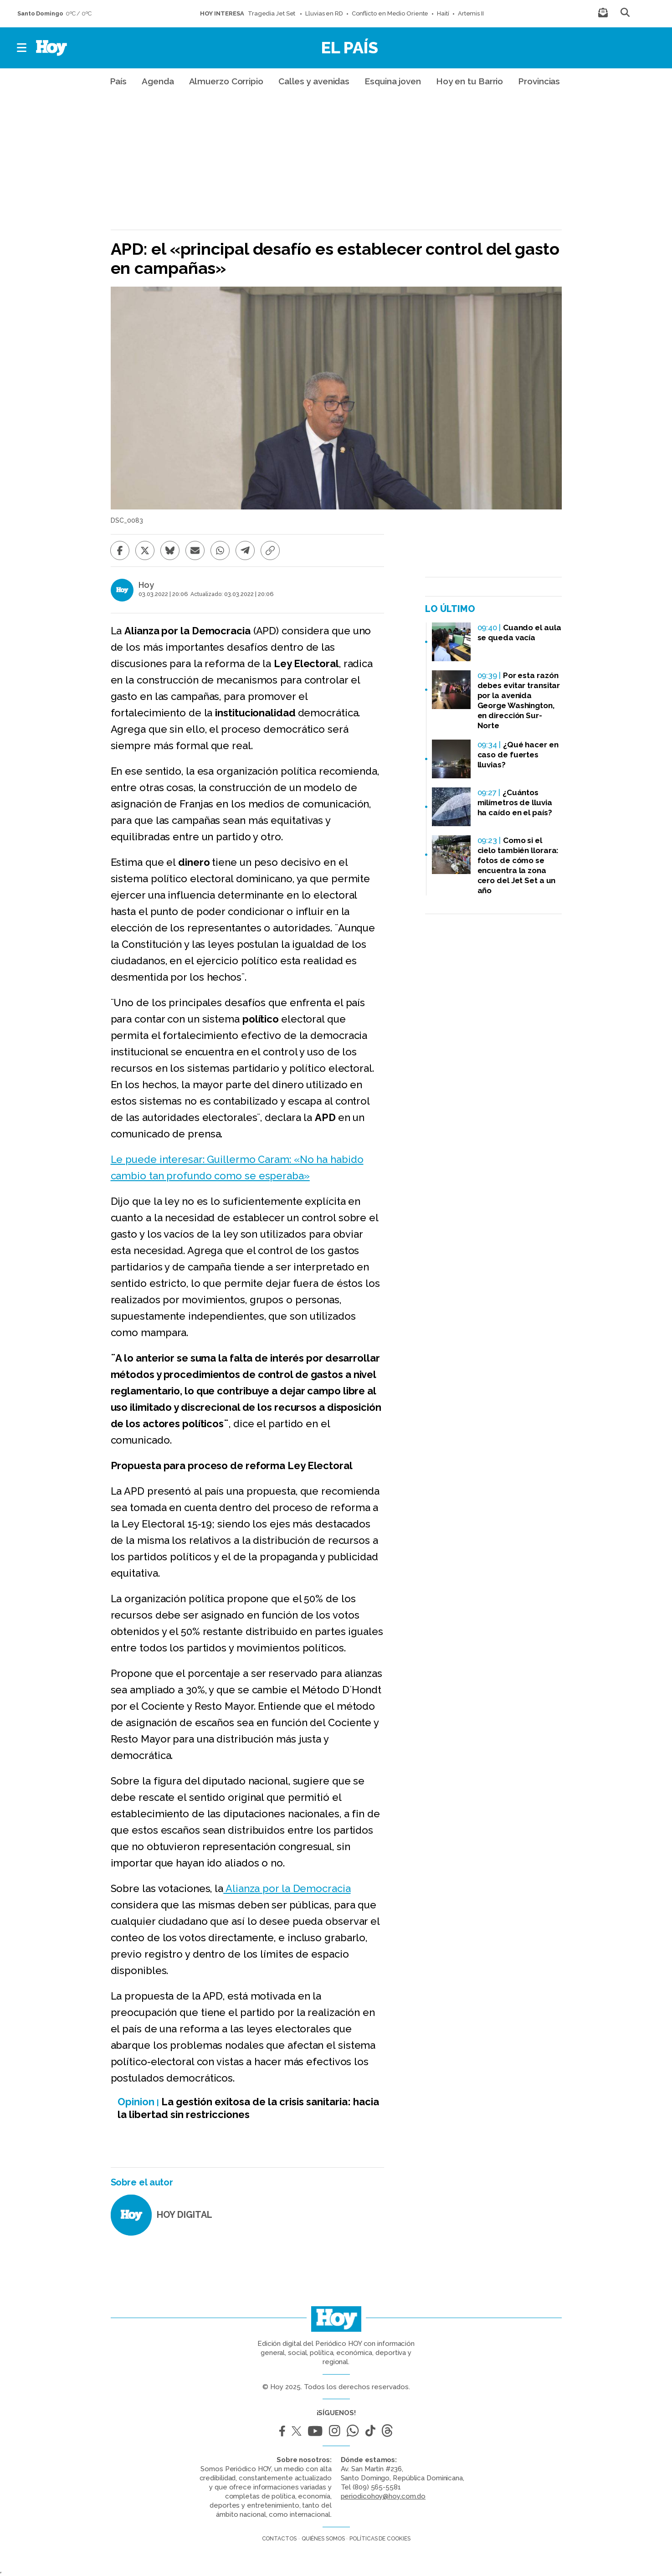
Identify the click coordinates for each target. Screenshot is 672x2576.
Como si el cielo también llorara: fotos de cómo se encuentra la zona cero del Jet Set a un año (518, 865)
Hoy (146, 585)
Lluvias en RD (324, 13)
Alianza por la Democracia (286, 1888)
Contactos (279, 2538)
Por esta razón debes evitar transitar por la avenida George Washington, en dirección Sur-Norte (518, 700)
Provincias (539, 81)
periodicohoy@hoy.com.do (383, 2496)
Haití (443, 13)
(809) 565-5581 (377, 2487)
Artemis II (471, 13)
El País (349, 47)
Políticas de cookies (379, 2538)
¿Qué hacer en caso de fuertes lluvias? (518, 754)
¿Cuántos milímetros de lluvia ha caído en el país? (514, 802)
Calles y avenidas (313, 81)
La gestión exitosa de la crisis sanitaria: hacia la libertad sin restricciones (248, 2108)
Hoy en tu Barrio (469, 81)
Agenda (158, 81)
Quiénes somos (323, 2538)
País (118, 81)
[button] (22, 47)
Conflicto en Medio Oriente (390, 13)
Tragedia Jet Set (272, 13)
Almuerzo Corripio (226, 81)
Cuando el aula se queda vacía (519, 632)
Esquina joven (392, 81)
